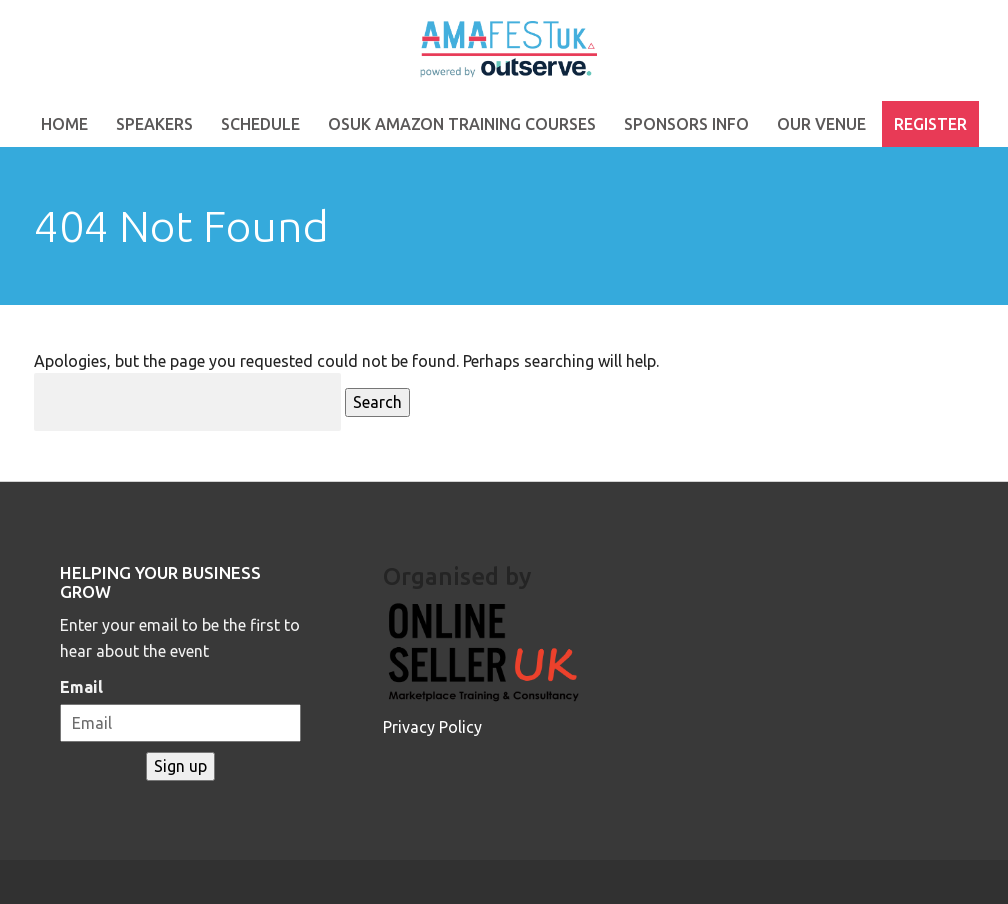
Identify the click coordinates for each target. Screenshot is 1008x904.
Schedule (260, 124)
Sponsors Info (686, 124)
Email (81, 687)
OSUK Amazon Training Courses (462, 124)
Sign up (180, 766)
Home (64, 124)
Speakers (154, 124)
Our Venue (821, 124)
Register (930, 124)
